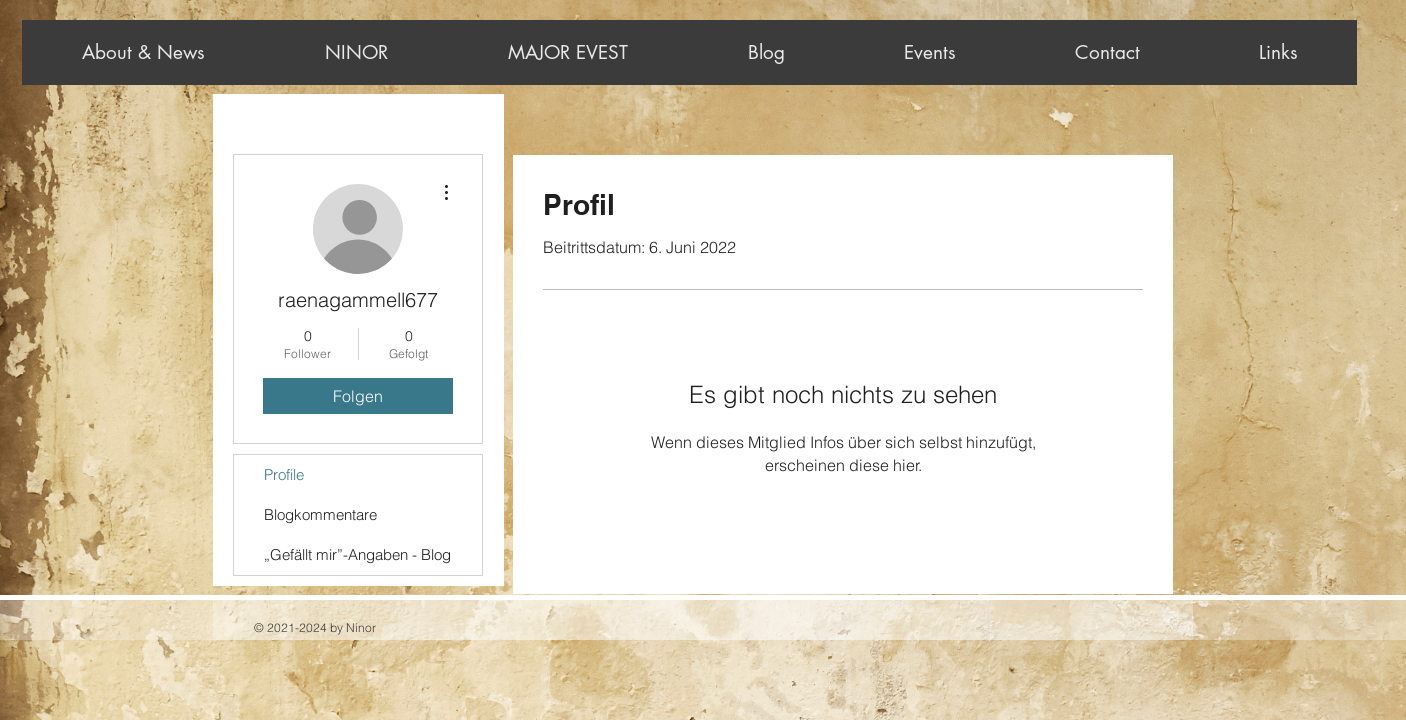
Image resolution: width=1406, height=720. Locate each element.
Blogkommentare (320, 514)
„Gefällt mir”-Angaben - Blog (357, 554)
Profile (284, 474)
